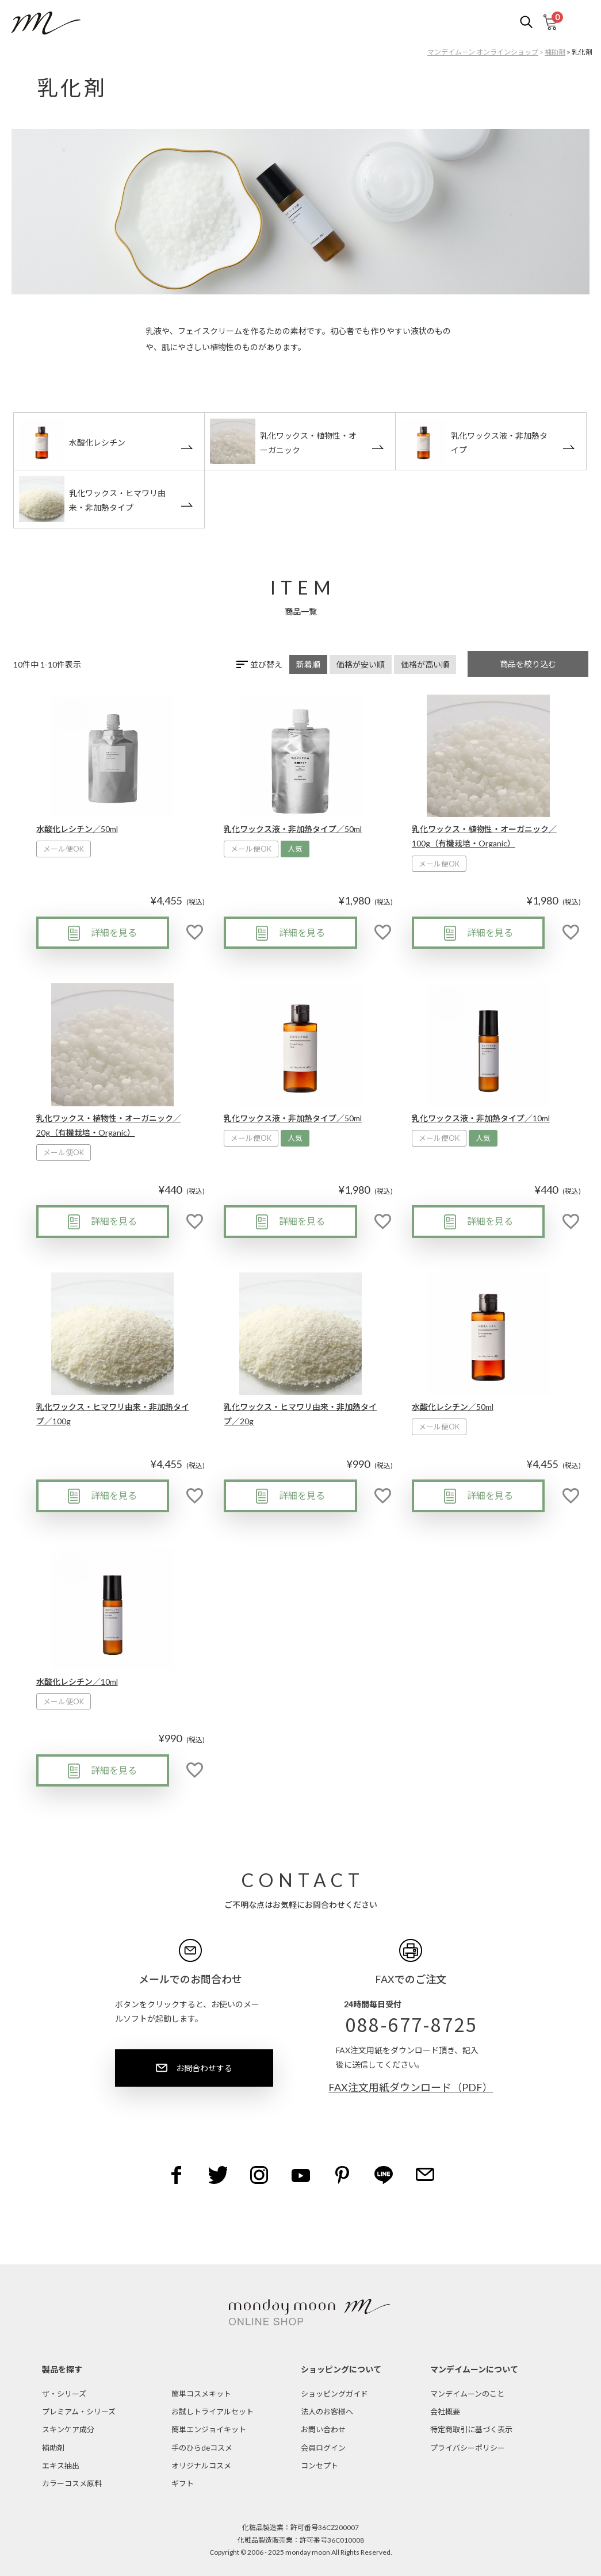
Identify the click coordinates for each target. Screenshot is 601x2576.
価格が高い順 (425, 664)
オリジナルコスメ (201, 2465)
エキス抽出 (60, 2465)
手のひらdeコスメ (201, 2447)
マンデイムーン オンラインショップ (482, 52)
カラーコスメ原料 (72, 2483)
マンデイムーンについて (474, 2369)
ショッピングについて (341, 2369)
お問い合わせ (323, 2429)
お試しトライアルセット (212, 2411)
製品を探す (62, 2369)
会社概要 (445, 2411)
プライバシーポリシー (467, 2447)
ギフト (182, 2483)
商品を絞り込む (528, 664)
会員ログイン (323, 2447)
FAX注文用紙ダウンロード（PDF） (410, 2087)
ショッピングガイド (334, 2393)
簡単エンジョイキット (208, 2429)
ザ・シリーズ (64, 2393)
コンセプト (319, 2465)
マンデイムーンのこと (467, 2393)
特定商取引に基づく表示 (471, 2429)
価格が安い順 (360, 664)
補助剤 (555, 52)
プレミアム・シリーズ (79, 2411)
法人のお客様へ (327, 2411)
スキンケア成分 (68, 2429)
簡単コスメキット (201, 2393)
